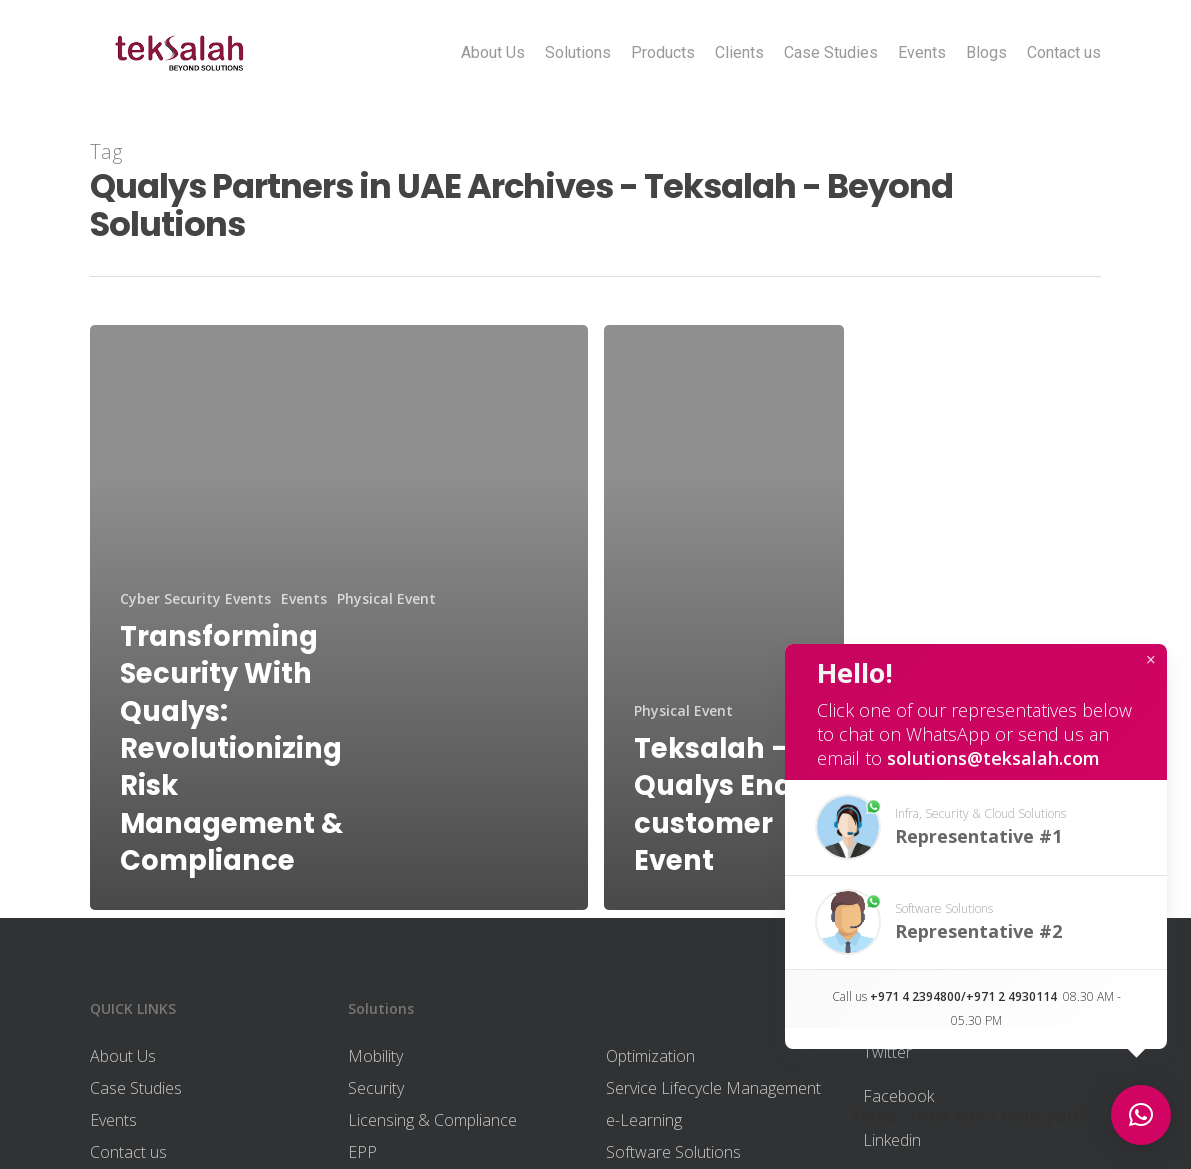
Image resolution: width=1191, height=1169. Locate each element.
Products (663, 53)
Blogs (986, 53)
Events (922, 53)
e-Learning (644, 1120)
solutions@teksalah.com (993, 758)
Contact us (1064, 53)
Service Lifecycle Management (713, 1088)
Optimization (650, 1056)
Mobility (375, 1056)
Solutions (578, 53)
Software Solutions (673, 1152)
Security (376, 1088)
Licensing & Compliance (432, 1120)
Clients (739, 53)
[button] (976, 827)
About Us (493, 53)
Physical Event (386, 598)
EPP (362, 1152)
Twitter (887, 1052)
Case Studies (831, 53)
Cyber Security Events (195, 598)
